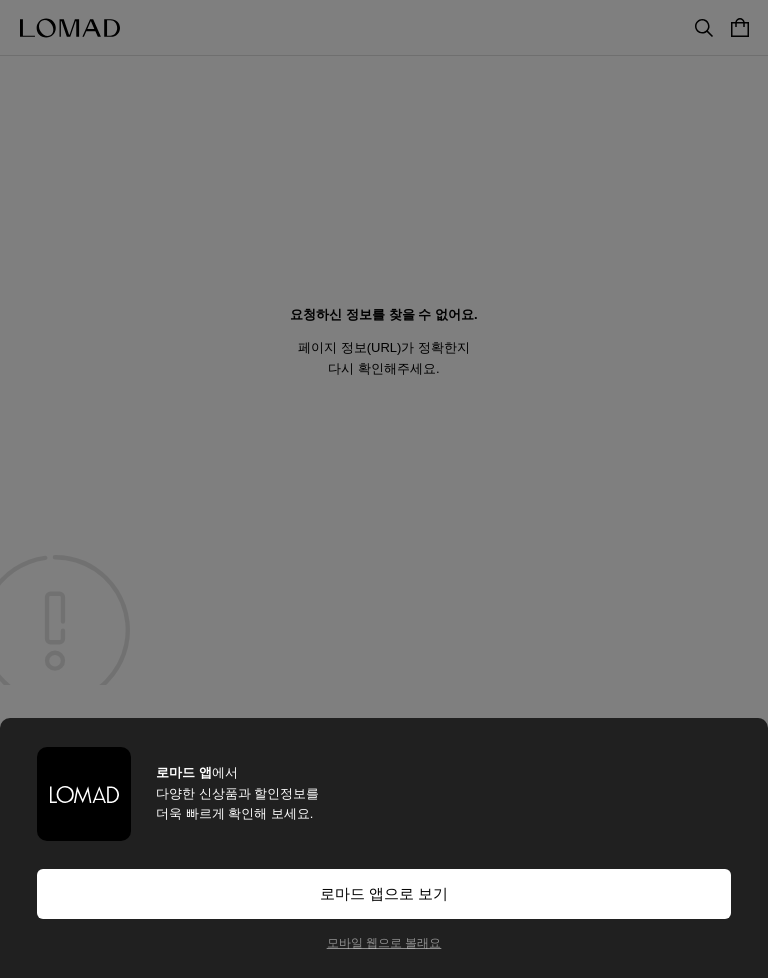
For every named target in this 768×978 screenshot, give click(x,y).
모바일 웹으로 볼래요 (384, 943)
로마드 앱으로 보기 (384, 893)
